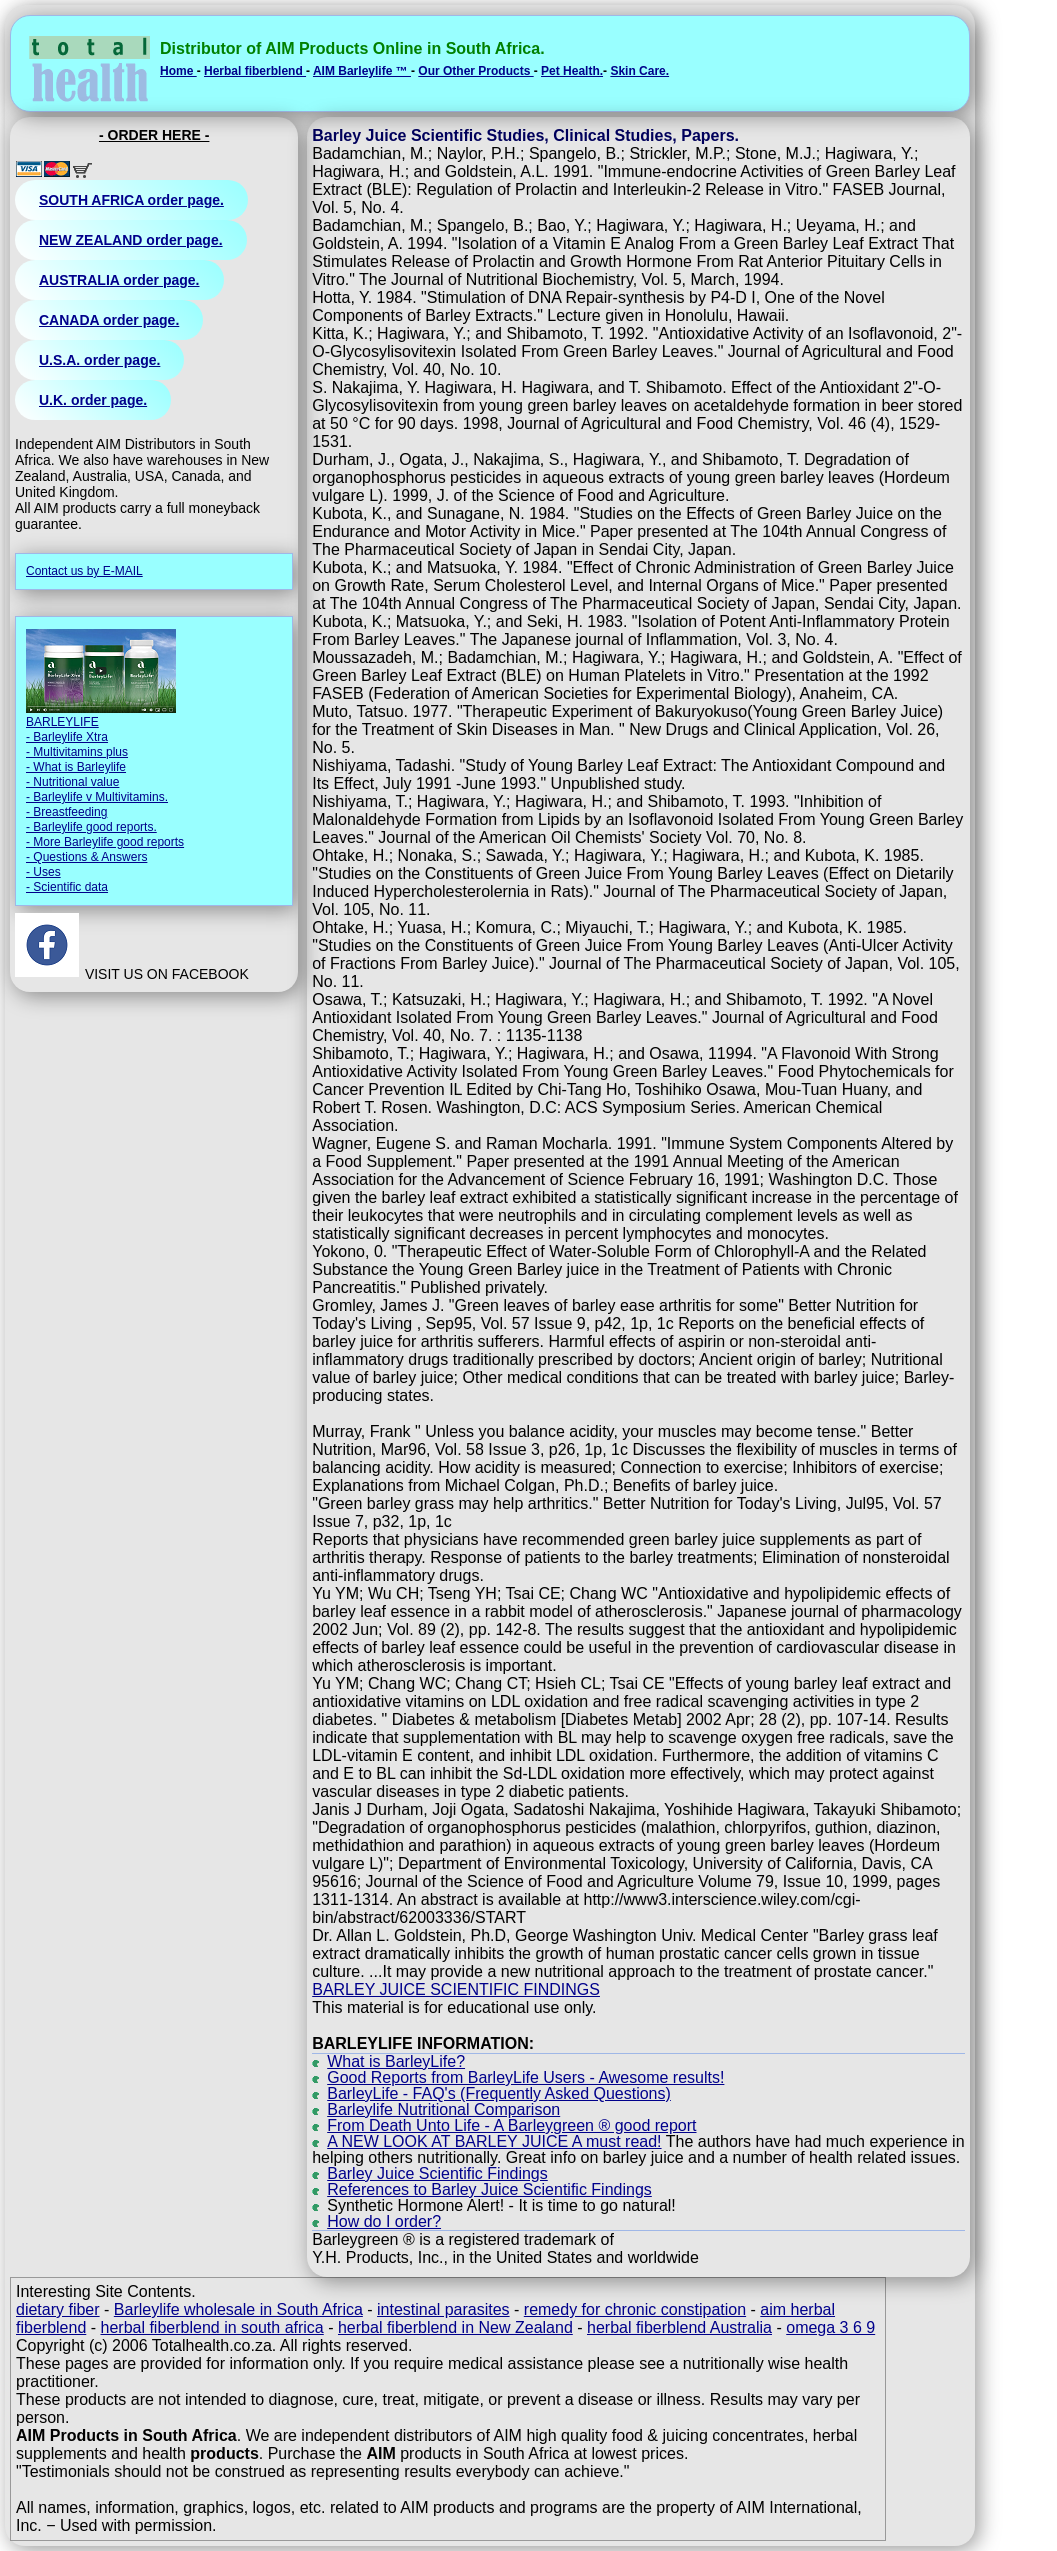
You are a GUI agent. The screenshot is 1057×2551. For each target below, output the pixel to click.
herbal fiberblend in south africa (212, 2327)
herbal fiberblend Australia (679, 2327)
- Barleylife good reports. (91, 827)
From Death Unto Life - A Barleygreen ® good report (511, 2125)
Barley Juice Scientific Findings (437, 2173)
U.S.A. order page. (99, 360)
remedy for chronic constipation (635, 2309)
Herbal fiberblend (255, 71)
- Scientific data (67, 887)
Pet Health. (572, 71)
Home (178, 71)
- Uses (43, 872)
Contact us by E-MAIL (84, 571)
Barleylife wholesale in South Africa (238, 2309)
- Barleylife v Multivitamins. (97, 797)
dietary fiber (58, 2309)
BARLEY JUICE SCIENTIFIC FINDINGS (456, 1989)
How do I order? (384, 2221)
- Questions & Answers (86, 857)
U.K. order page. (93, 400)
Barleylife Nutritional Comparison (443, 2109)
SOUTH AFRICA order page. (131, 200)
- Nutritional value (72, 782)
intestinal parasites (443, 2309)
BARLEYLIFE (62, 722)
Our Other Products (475, 71)
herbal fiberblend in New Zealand (455, 2327)
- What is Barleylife (76, 767)
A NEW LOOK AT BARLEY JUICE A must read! (494, 2141)
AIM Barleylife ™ (362, 71)
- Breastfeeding (66, 812)
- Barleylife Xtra (67, 737)
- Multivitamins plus (77, 752)
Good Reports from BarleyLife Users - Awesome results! (525, 2077)
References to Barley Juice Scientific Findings (489, 2189)
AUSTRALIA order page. (119, 280)
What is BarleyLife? (396, 2061)
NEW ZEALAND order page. (131, 240)
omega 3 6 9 (830, 2327)
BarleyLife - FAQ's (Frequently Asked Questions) (499, 2093)
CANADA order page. (109, 320)
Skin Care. (639, 71)
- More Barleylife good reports (105, 842)
